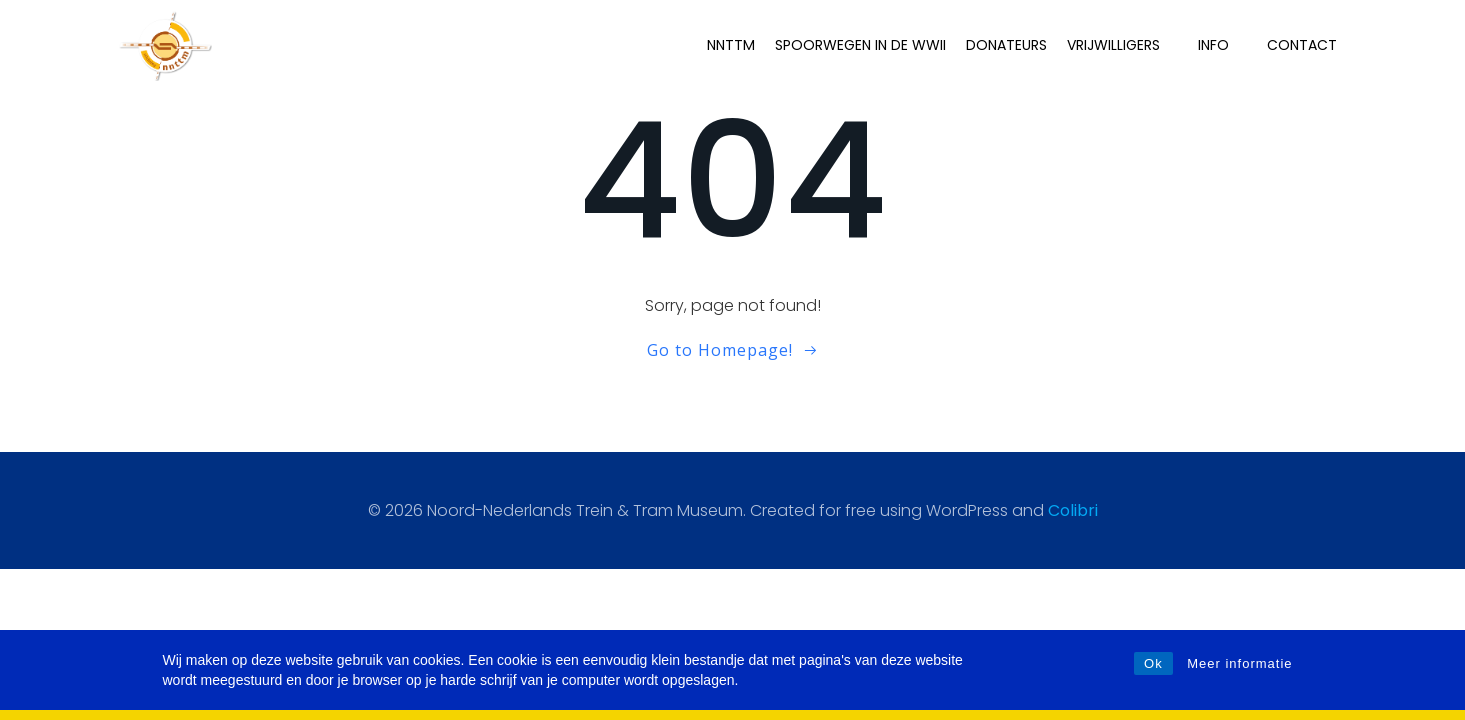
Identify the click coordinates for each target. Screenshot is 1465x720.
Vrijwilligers (1124, 44)
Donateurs (1008, 44)
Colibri (1073, 510)
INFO (1224, 44)
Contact (1304, 44)
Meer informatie (1239, 663)
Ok (1153, 663)
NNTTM (733, 44)
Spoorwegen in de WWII (862, 44)
